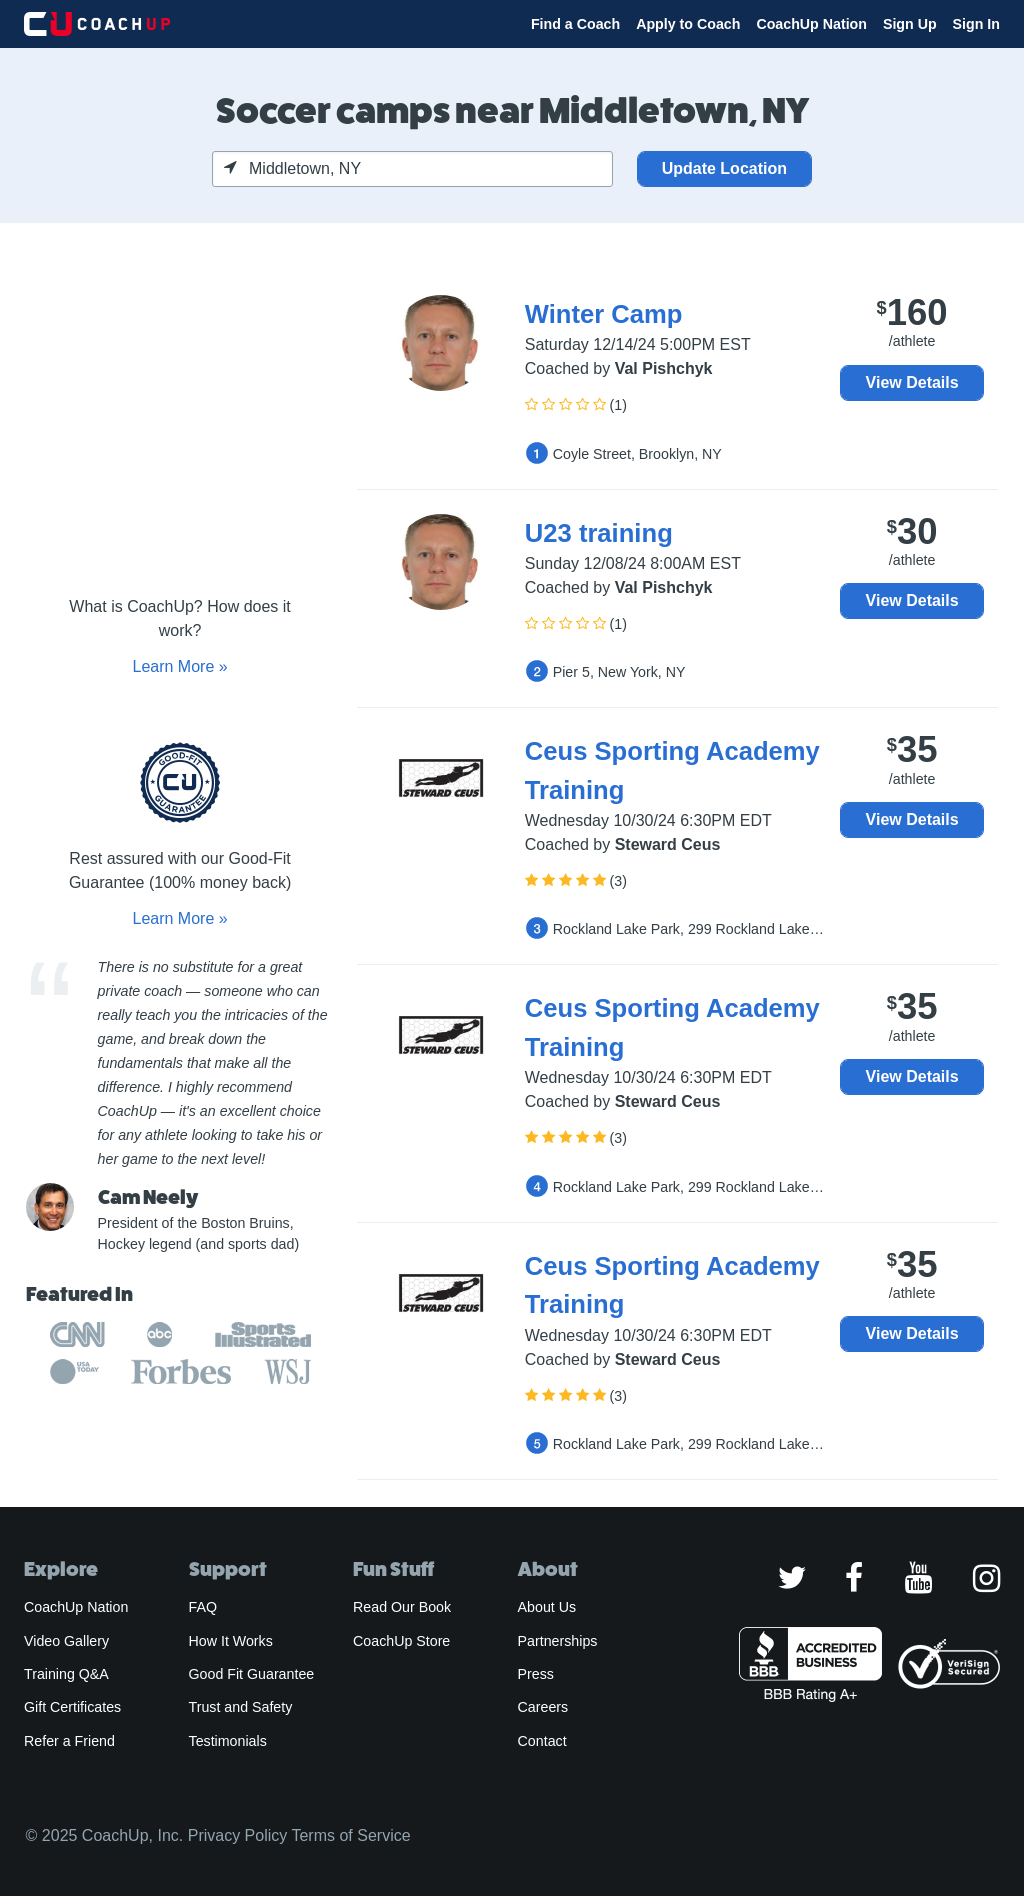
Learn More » (179, 666)
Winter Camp (604, 314)
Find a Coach (575, 24)
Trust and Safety (241, 1707)
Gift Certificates (72, 1707)
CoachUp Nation (811, 24)
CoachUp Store (401, 1641)
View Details (912, 382)
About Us (547, 1607)
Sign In (976, 24)
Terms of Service (350, 1835)
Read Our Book (402, 1607)
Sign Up (910, 24)
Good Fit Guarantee (252, 1674)
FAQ (203, 1607)
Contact (542, 1741)
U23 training (599, 533)
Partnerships (558, 1641)
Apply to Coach (688, 24)
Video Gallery (66, 1641)
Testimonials (228, 1741)
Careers (543, 1707)
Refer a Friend (69, 1741)
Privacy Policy (238, 1835)
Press (536, 1674)
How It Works (231, 1641)
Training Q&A (66, 1674)
